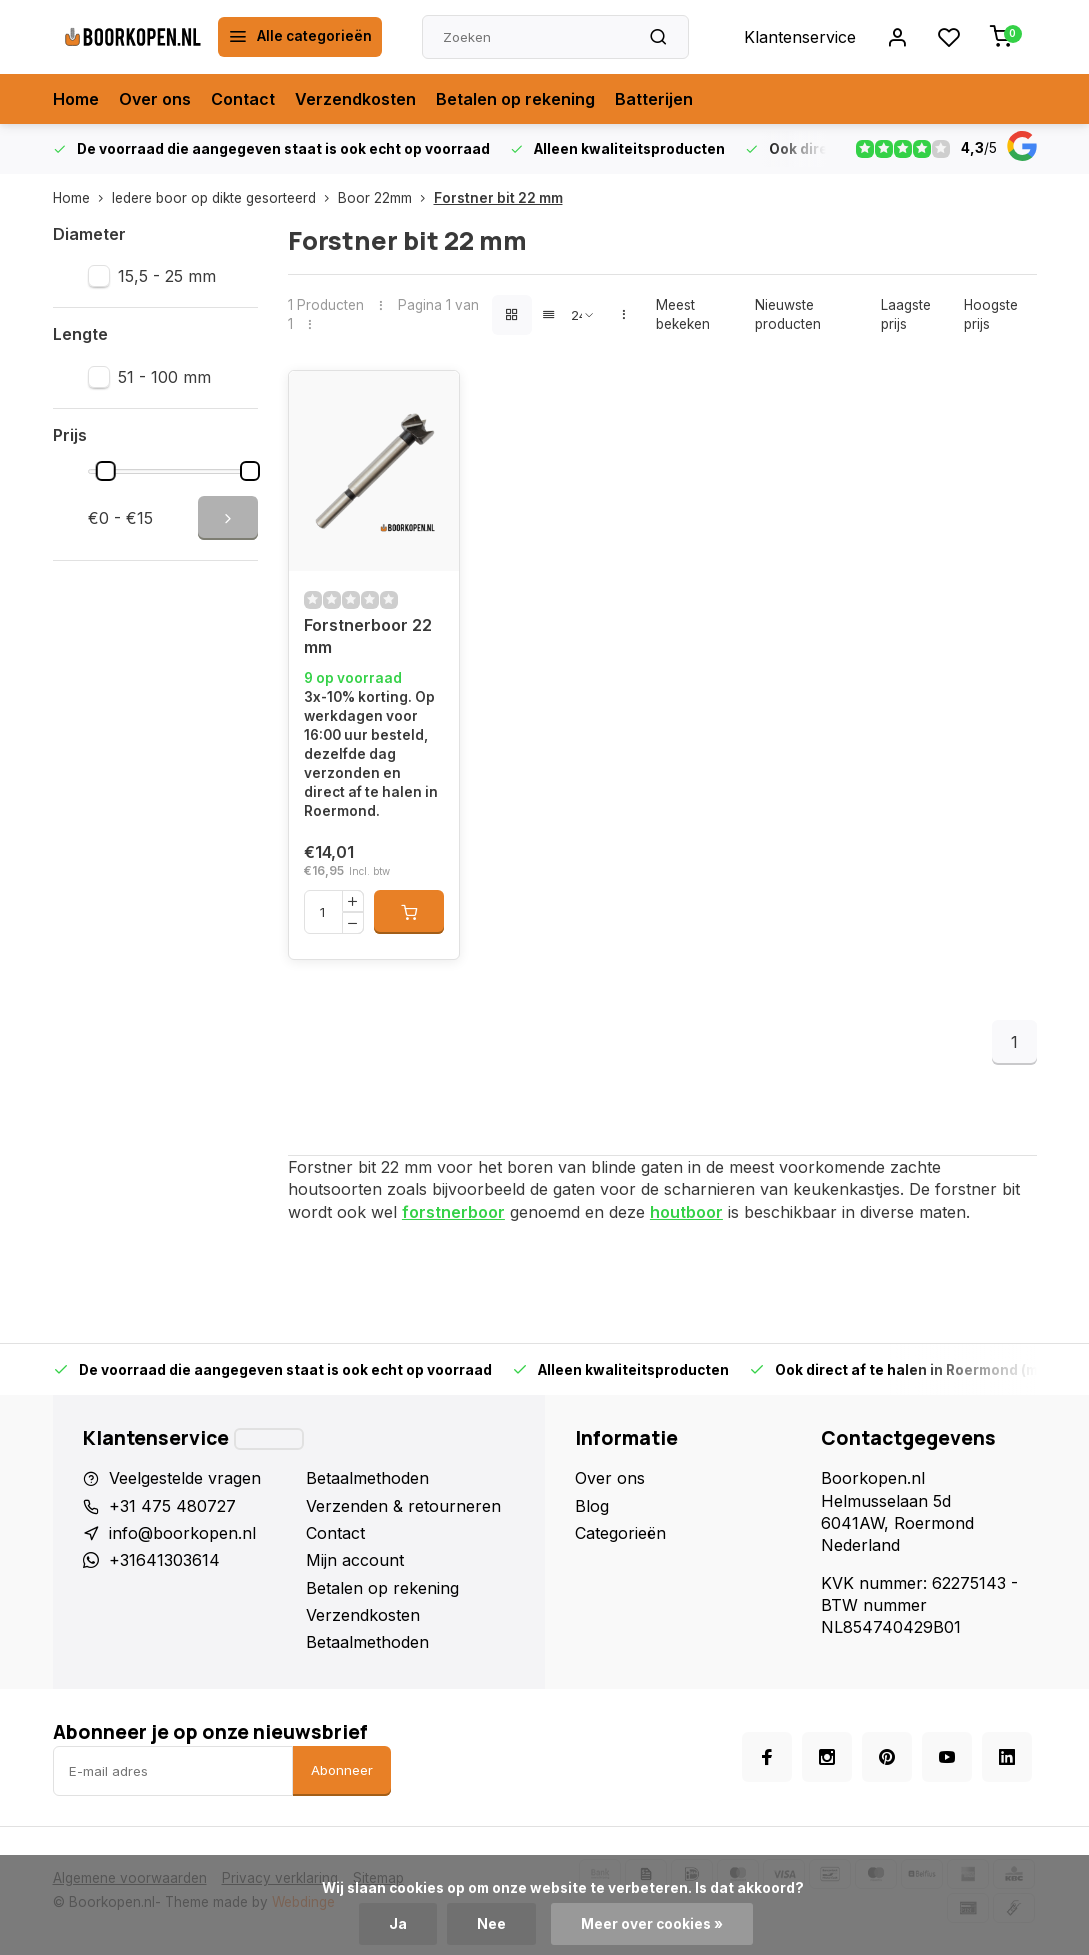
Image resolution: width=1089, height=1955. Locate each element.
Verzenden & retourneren (403, 1506)
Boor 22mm (386, 198)
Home (76, 99)
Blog (592, 1506)
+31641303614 (164, 1560)
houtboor (686, 1212)
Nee (491, 1924)
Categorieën (620, 1533)
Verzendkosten (355, 99)
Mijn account (355, 1560)
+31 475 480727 (172, 1506)
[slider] (106, 471)
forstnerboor (453, 1212)
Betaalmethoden (367, 1478)
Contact (243, 99)
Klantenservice (800, 37)
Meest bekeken (683, 314)
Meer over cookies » (652, 1924)
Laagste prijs (906, 314)
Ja (398, 1924)
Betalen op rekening (515, 99)
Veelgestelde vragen (185, 1478)
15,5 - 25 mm (167, 276)
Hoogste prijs (991, 314)
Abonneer (342, 1770)
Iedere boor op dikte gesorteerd (225, 198)
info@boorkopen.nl (182, 1533)
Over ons (155, 99)
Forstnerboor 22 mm (368, 636)
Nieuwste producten (788, 314)
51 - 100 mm (164, 377)
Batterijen (654, 99)
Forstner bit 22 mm (498, 198)
